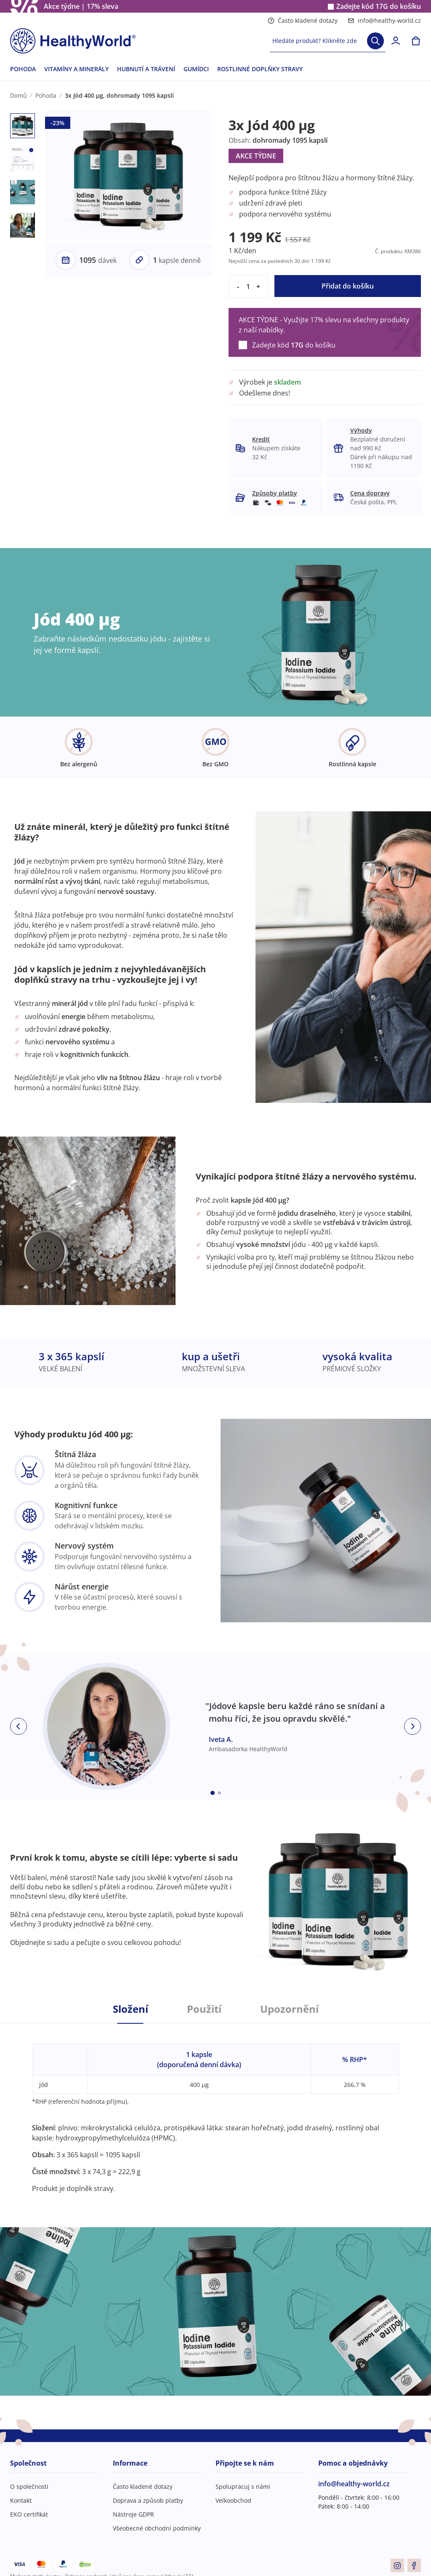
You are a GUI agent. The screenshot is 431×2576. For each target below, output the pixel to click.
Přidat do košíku (348, 286)
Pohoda (45, 95)
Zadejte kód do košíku (378, 6)
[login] (396, 41)
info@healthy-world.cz (384, 20)
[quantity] (248, 286)
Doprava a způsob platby (148, 2500)
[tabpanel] (215, 2108)
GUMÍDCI (196, 69)
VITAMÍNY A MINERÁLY (76, 69)
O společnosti (29, 2486)
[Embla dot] (212, 1793)
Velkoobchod (233, 2500)
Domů (18, 95)
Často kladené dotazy (303, 20)
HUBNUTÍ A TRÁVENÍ (146, 69)
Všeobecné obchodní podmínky (157, 2528)
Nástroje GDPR (133, 2514)
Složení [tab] (130, 2009)
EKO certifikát (29, 2514)
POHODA (23, 69)
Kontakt (21, 2500)
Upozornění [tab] (289, 2009)
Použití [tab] (204, 2009)
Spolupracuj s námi (243, 2486)
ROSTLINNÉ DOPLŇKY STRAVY (260, 69)
